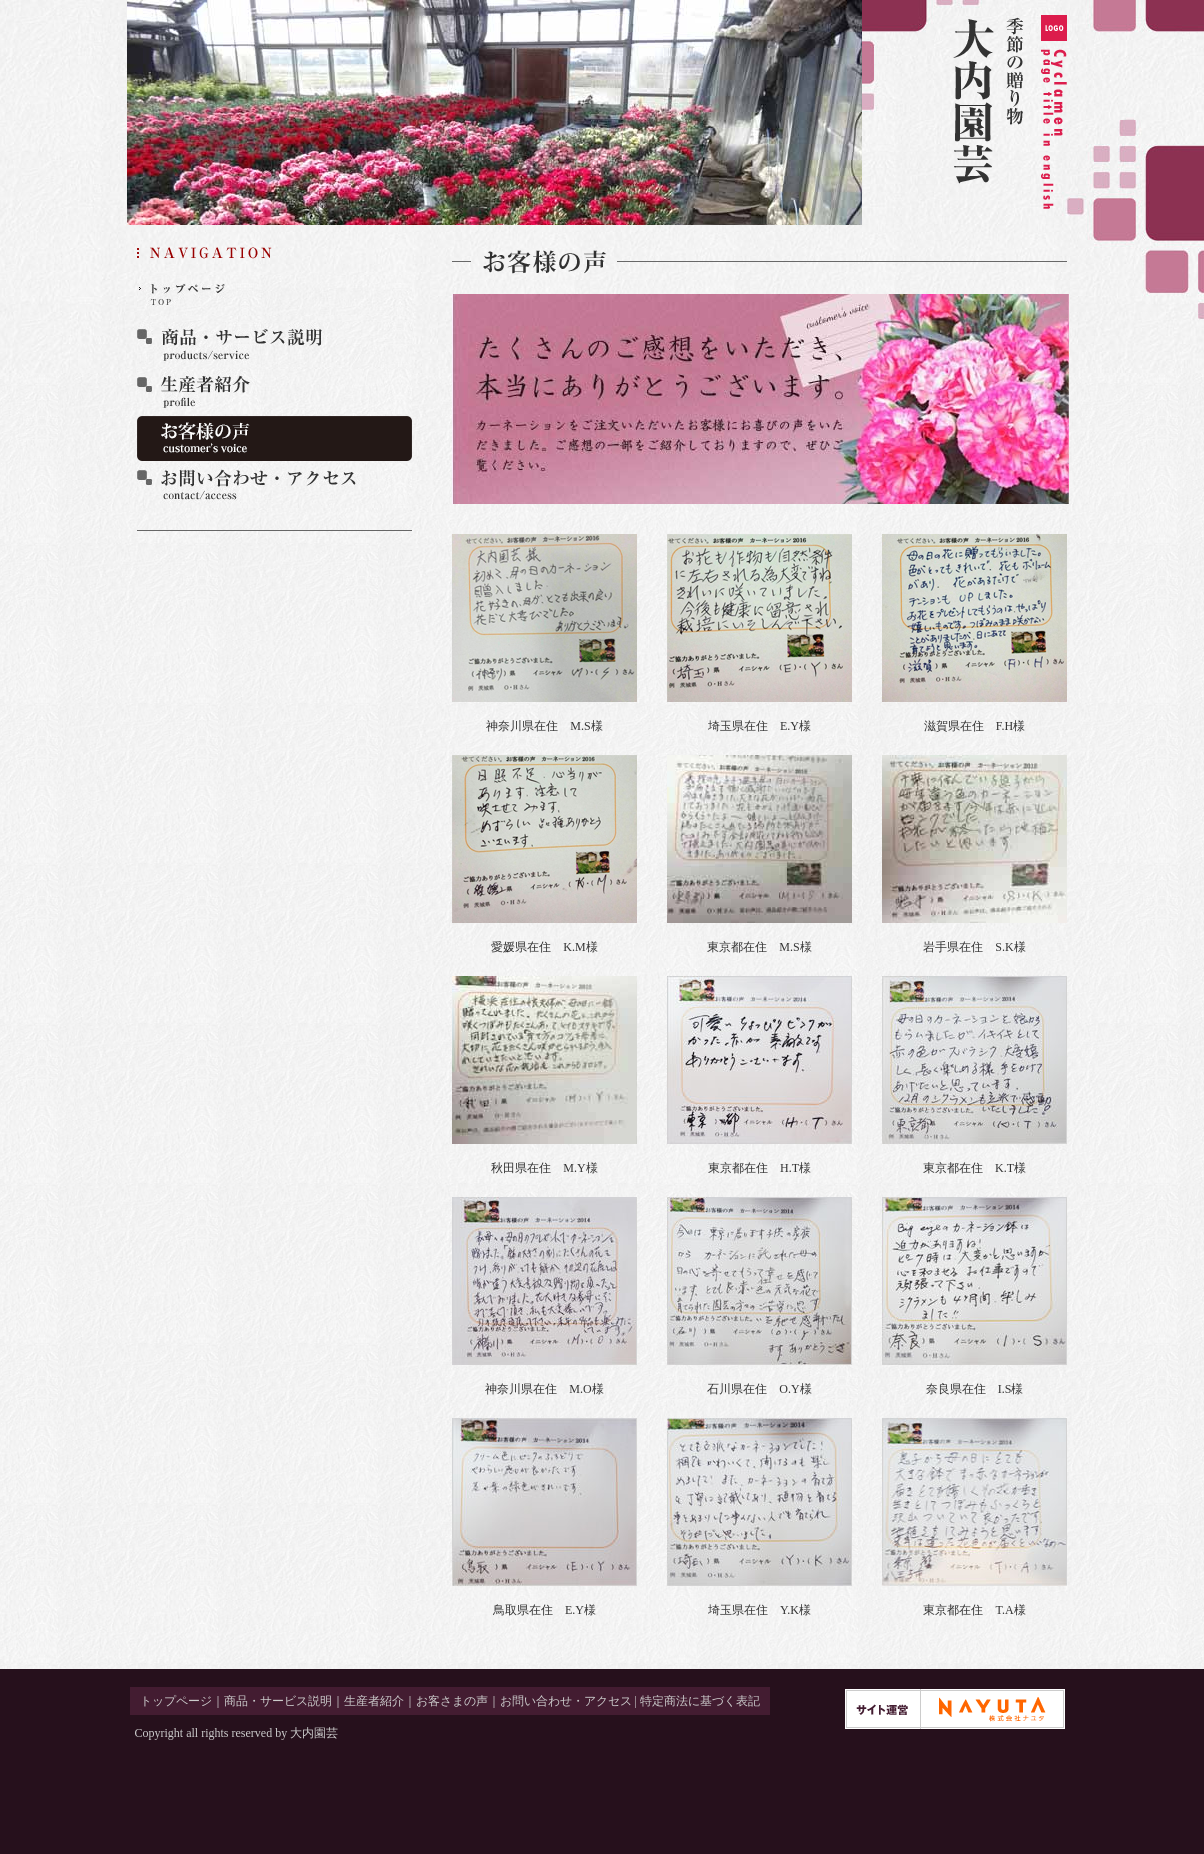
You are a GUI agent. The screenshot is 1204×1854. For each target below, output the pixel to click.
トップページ (274, 297)
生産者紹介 (274, 391)
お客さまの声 (274, 438)
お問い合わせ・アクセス (274, 485)
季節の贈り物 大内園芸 (1009, 112)
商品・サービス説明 (274, 344)
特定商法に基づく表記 (700, 1701)
